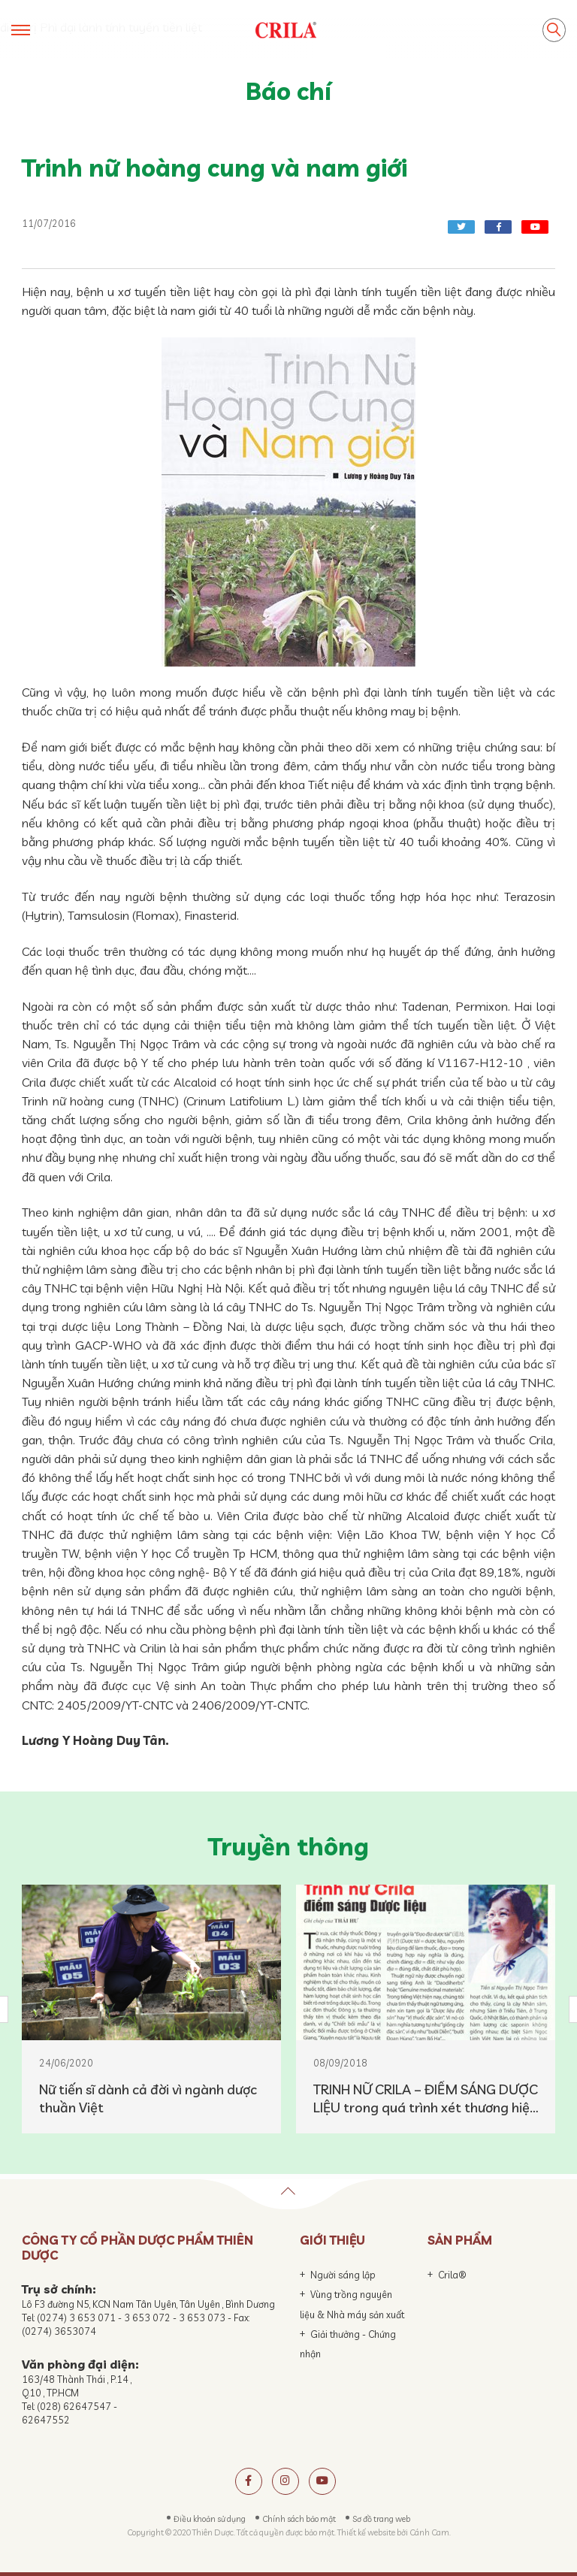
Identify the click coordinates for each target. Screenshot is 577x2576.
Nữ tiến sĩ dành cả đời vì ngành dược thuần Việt (148, 2098)
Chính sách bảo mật (299, 2519)
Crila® (452, 2275)
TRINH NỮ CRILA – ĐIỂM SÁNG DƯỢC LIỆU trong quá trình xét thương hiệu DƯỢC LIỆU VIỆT (425, 2099)
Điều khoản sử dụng (210, 2519)
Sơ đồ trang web (381, 2519)
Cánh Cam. (430, 2532)
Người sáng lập (343, 2275)
